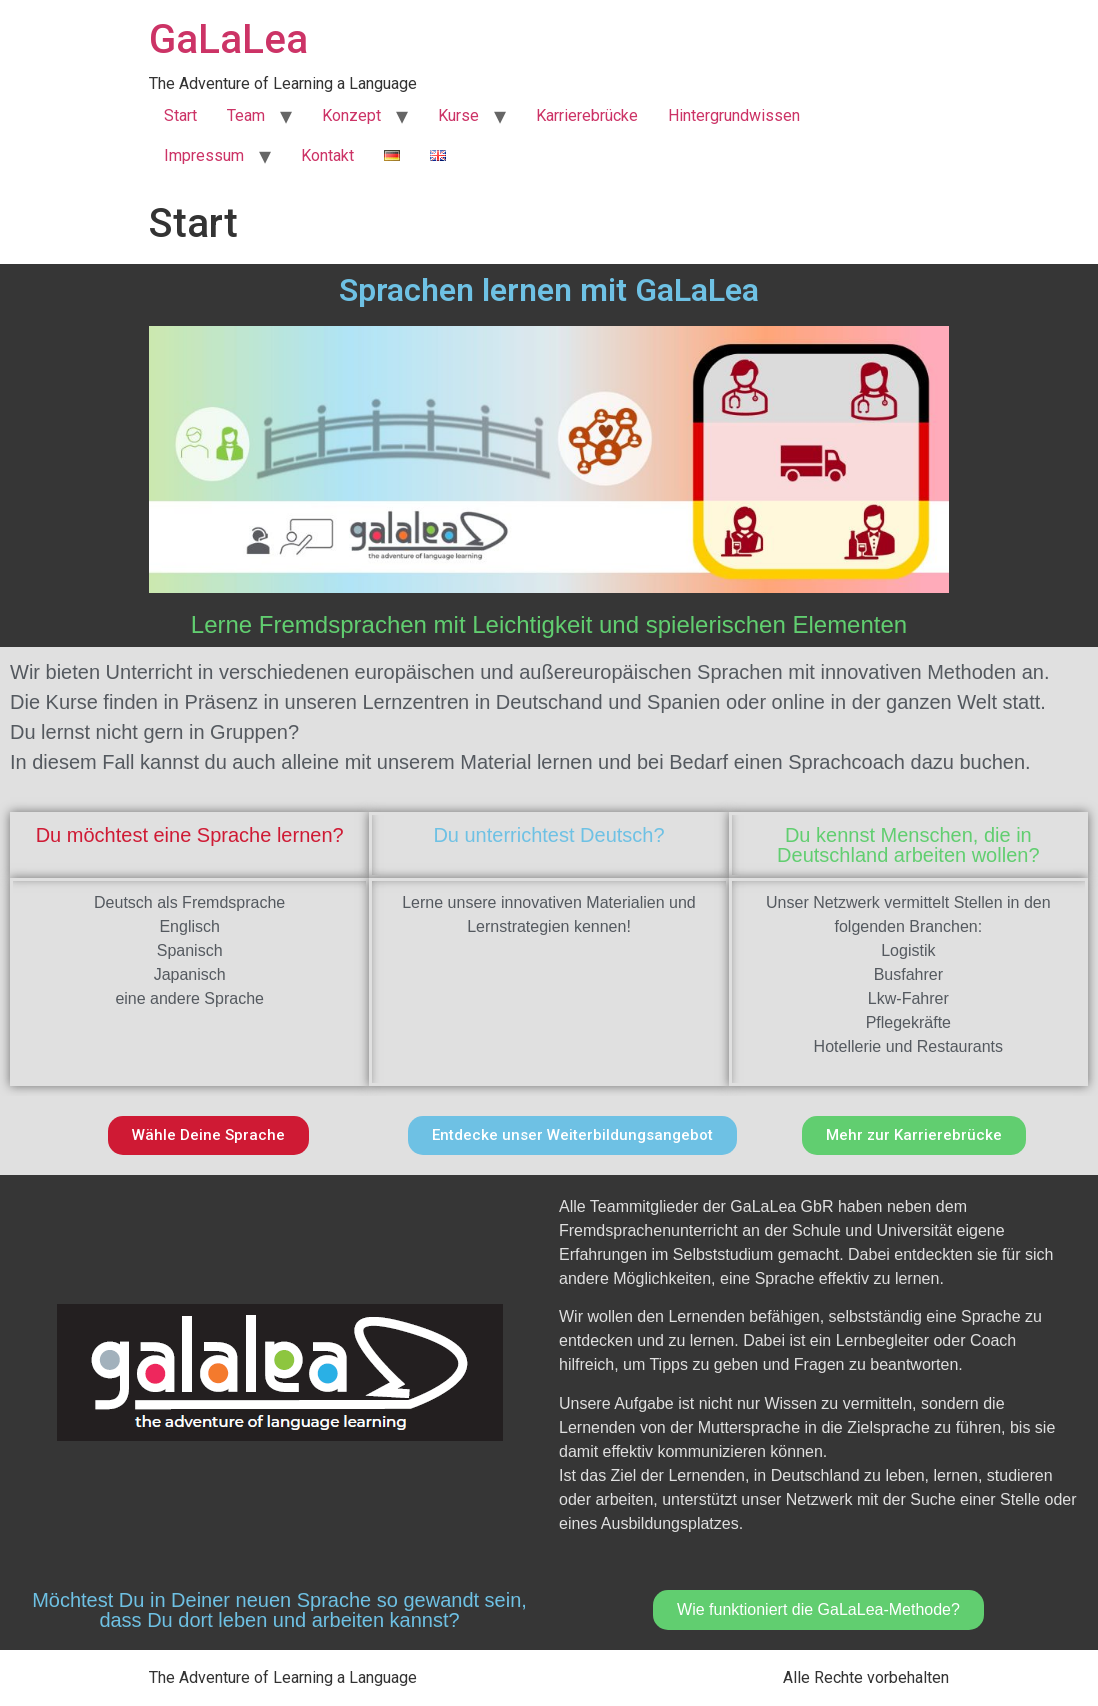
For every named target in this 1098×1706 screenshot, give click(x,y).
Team (246, 115)
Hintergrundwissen (734, 115)
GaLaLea (228, 39)
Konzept (351, 115)
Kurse (458, 115)
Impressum (204, 155)
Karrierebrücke (587, 115)
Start (180, 115)
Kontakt (327, 155)
